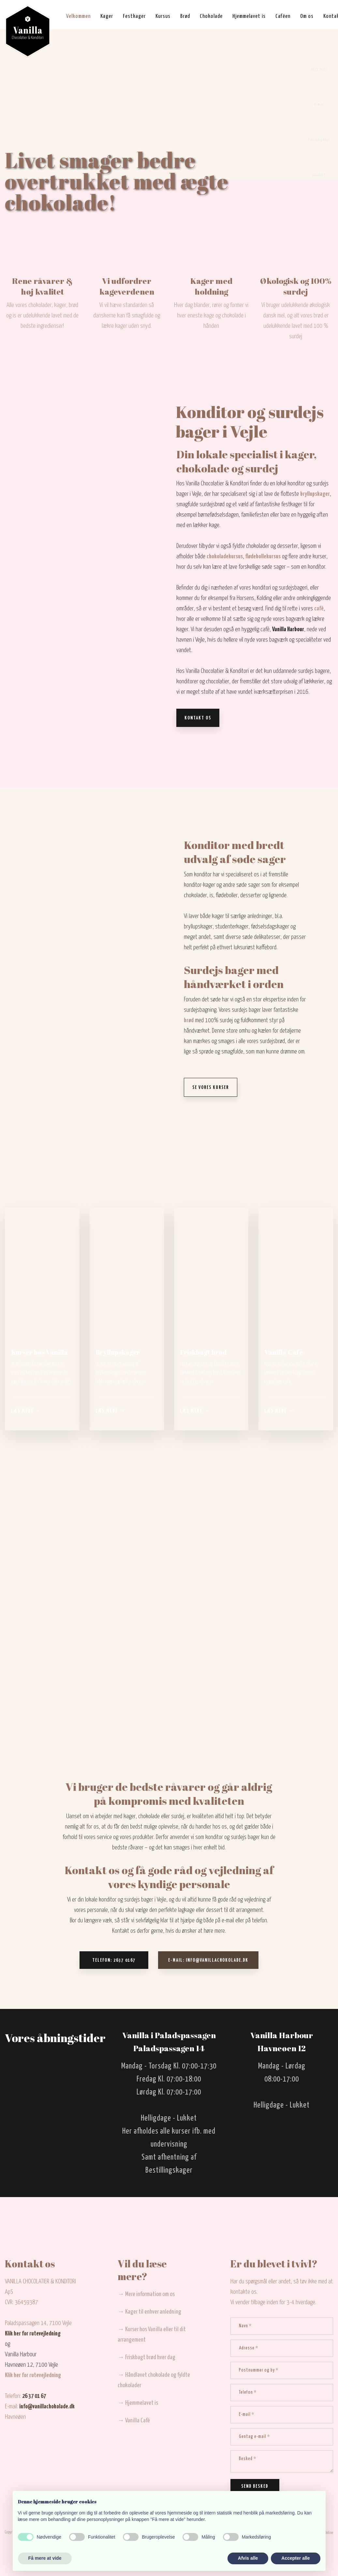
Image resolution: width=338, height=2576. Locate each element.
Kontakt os (197, 718)
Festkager (134, 16)
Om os (307, 16)
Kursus (162, 16)
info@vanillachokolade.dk (47, 2406)
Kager (106, 16)
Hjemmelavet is (249, 16)
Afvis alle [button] (248, 2558)
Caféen (282, 16)
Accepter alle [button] (295, 2558)
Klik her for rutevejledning (33, 2334)
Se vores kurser (210, 1087)
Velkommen (78, 16)
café (319, 609)
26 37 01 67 (34, 2396)
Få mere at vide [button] (45, 2558)
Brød (185, 16)
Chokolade (211, 16)
